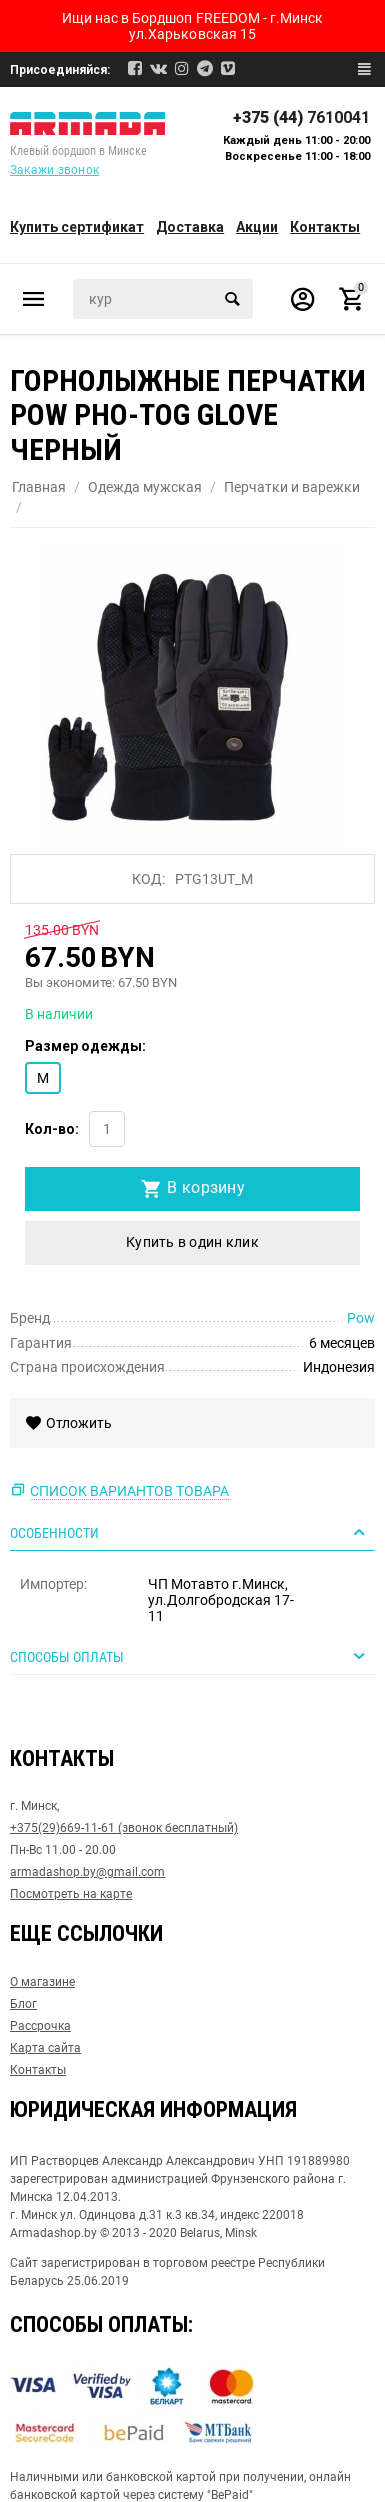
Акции (257, 227)
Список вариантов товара (129, 1491)
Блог (23, 2004)
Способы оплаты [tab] (190, 1656)
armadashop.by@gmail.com (87, 1872)
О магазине (42, 1982)
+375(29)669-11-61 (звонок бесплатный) (124, 1828)
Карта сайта (45, 2048)
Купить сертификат (77, 227)
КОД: (148, 879)
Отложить (68, 1423)
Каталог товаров (34, 299)
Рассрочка (40, 2026)
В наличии (59, 1014)
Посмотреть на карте (71, 1894)
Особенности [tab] (190, 1532)
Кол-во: (52, 1129)
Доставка (190, 227)
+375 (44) (301, 117)
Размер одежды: (85, 1046)
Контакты (325, 227)
